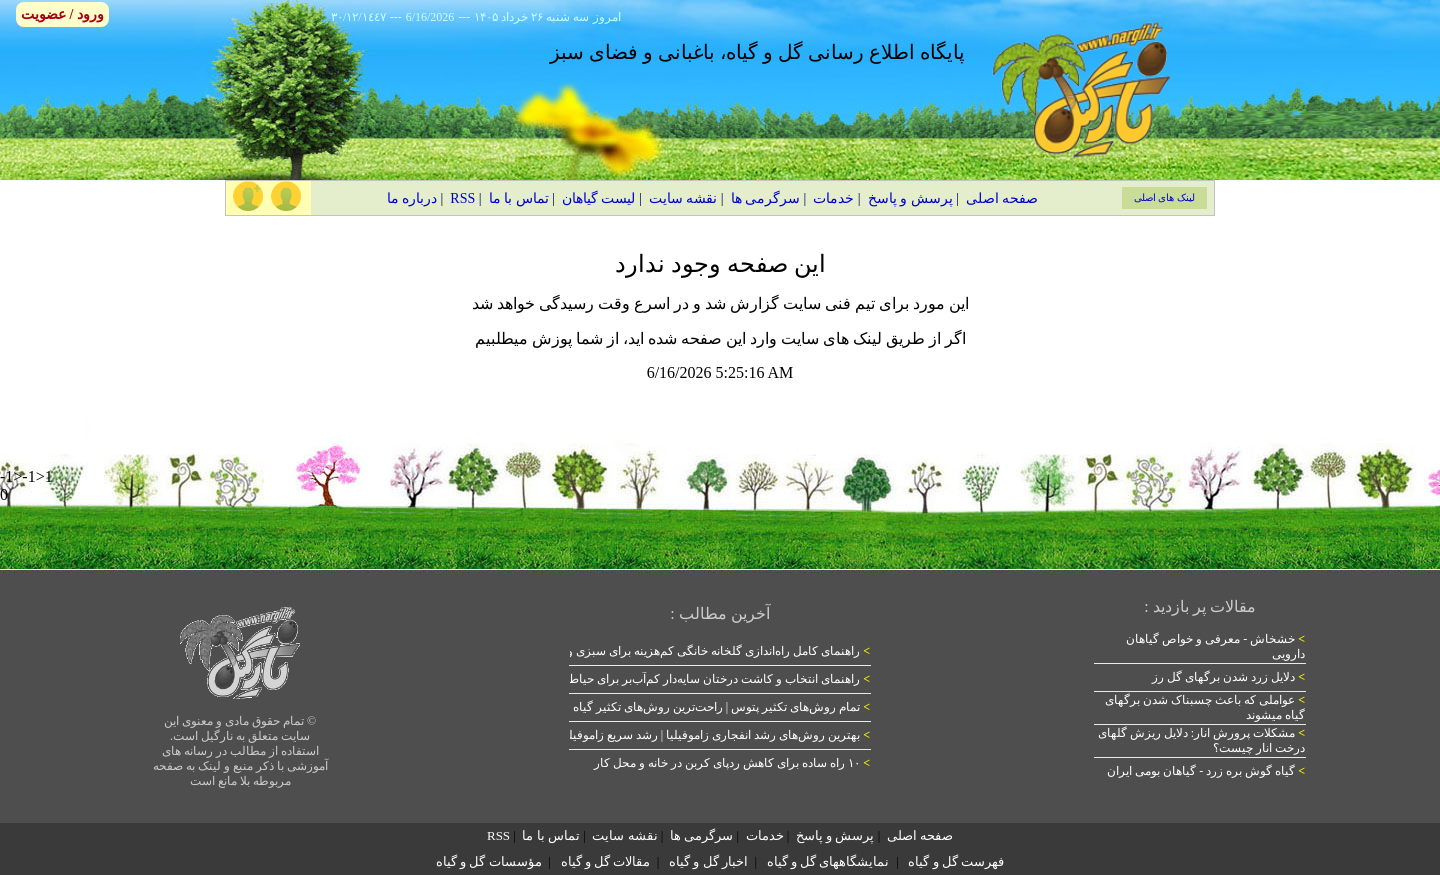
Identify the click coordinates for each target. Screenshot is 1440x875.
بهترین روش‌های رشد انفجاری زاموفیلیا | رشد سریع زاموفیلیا (715, 735)
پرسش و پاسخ (910, 198)
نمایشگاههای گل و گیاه (828, 861)
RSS (462, 198)
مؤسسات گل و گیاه (489, 861)
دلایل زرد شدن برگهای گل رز (1228, 677)
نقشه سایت (683, 198)
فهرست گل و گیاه (956, 861)
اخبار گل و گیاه (708, 861)
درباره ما (412, 198)
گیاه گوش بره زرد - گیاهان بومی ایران (1206, 771)
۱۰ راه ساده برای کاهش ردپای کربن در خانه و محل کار (732, 763)
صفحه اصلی (1002, 198)
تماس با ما (519, 198)
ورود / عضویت (62, 14)
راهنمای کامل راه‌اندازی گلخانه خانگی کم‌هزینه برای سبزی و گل (709, 651)
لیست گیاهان (599, 198)
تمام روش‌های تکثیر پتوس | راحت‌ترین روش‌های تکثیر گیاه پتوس (706, 707)
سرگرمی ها (766, 198)
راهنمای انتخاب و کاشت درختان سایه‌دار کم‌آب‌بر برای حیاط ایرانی (703, 679)
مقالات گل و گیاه (606, 861)
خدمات (833, 198)
